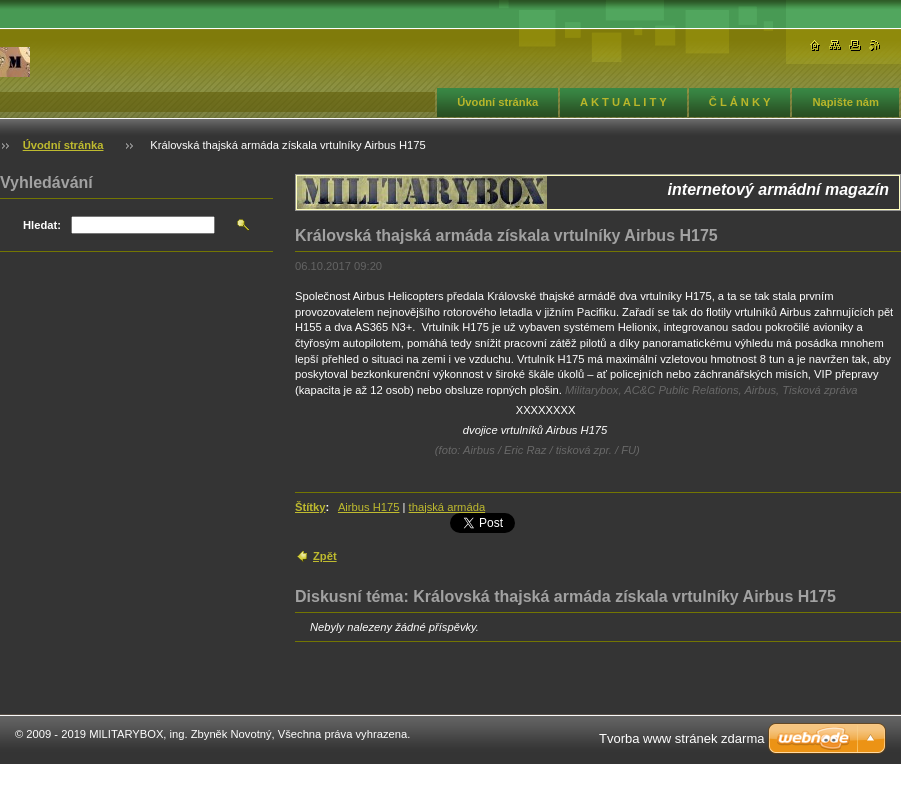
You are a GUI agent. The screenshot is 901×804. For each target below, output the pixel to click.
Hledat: (42, 225)
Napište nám (845, 102)
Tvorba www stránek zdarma (681, 738)
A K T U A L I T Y (623, 102)
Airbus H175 (369, 507)
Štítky (310, 507)
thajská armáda (447, 507)
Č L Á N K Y (740, 102)
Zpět (325, 556)
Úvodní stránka (497, 102)
